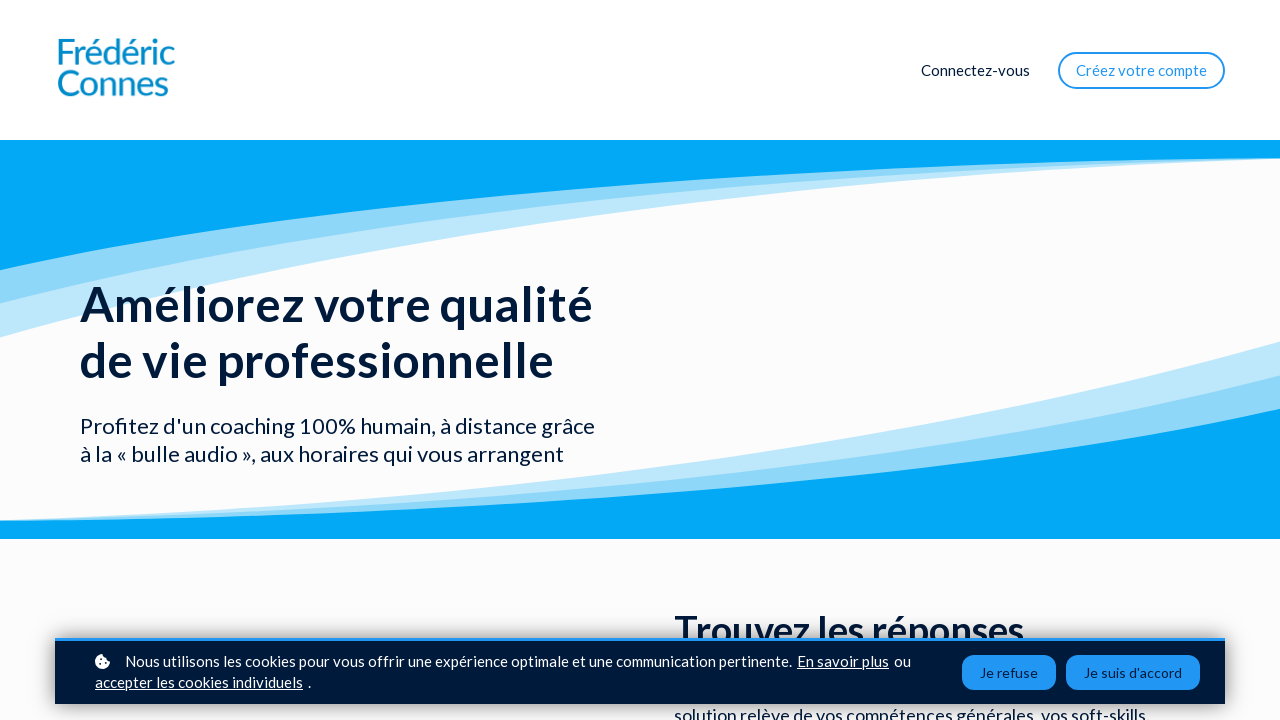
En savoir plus (843, 661)
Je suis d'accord (1133, 672)
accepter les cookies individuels (199, 682)
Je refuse (1009, 672)
